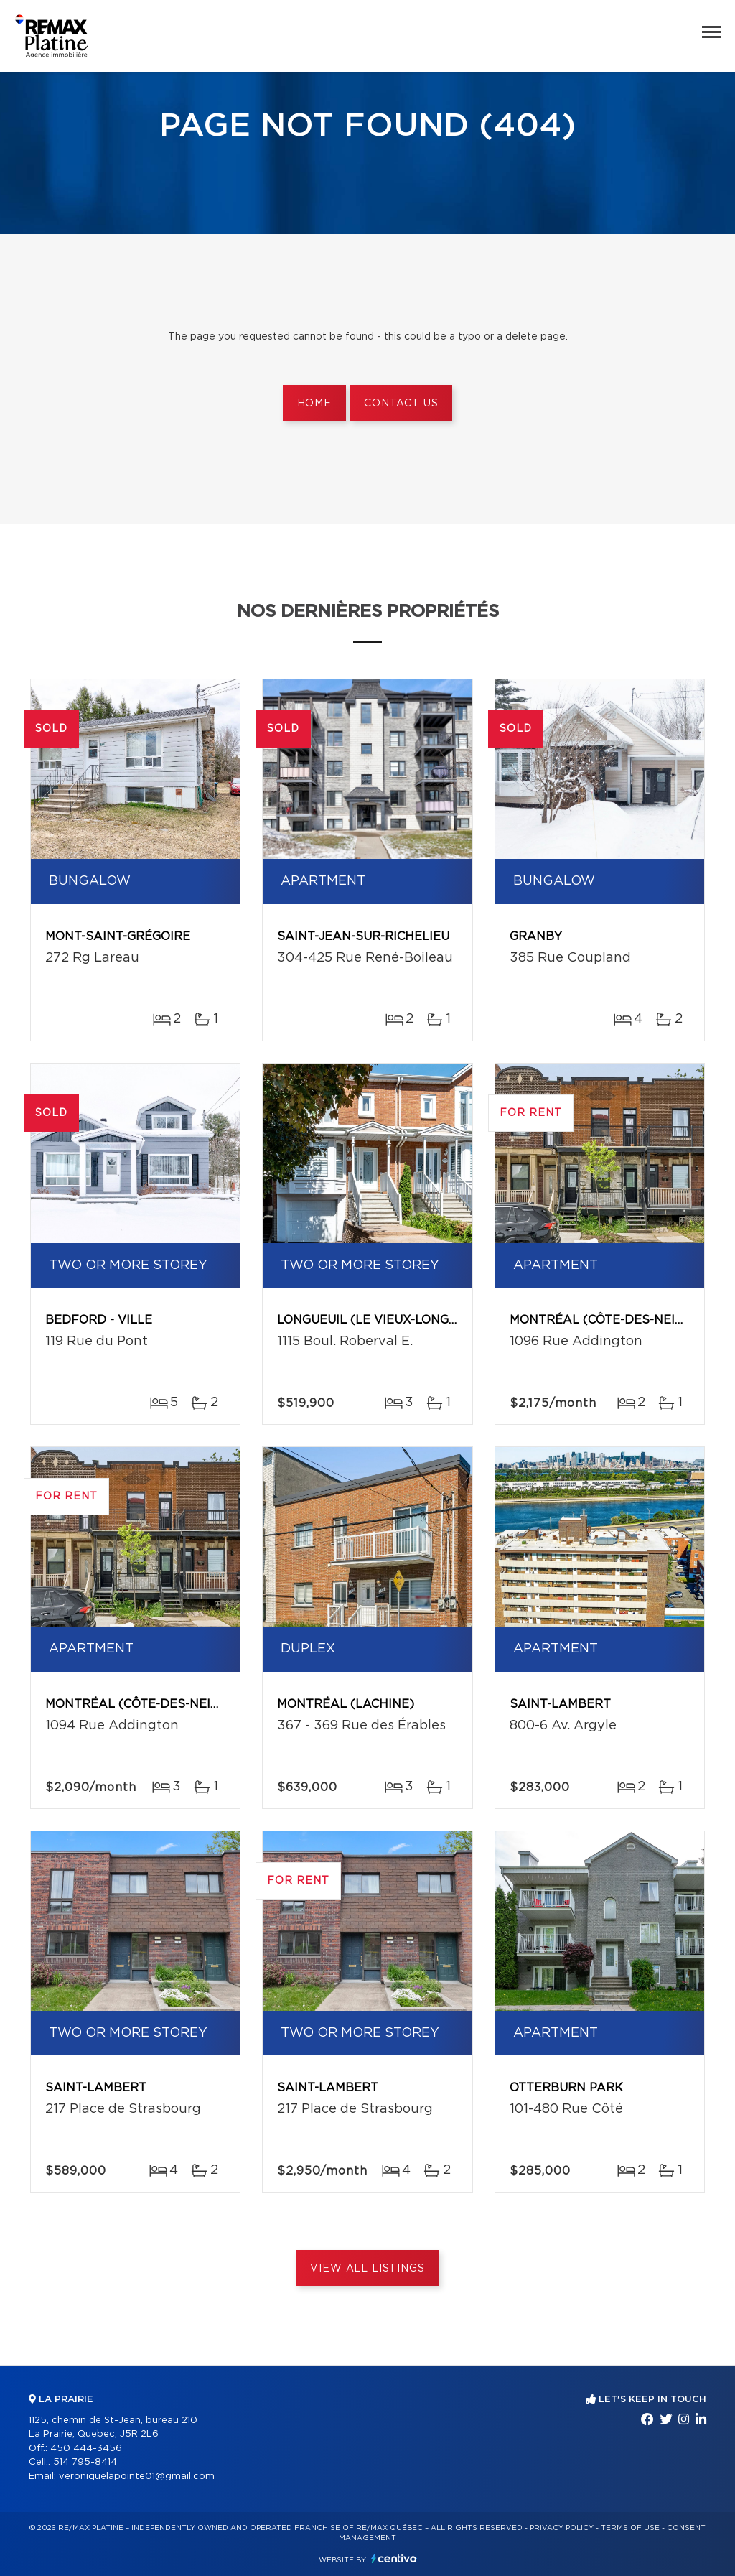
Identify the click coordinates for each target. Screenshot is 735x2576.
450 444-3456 (86, 2448)
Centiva (394, 2558)
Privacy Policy (562, 2527)
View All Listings (367, 2269)
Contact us (401, 404)
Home (314, 404)
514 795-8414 (85, 2462)
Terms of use (630, 2527)
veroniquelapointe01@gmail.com (137, 2476)
